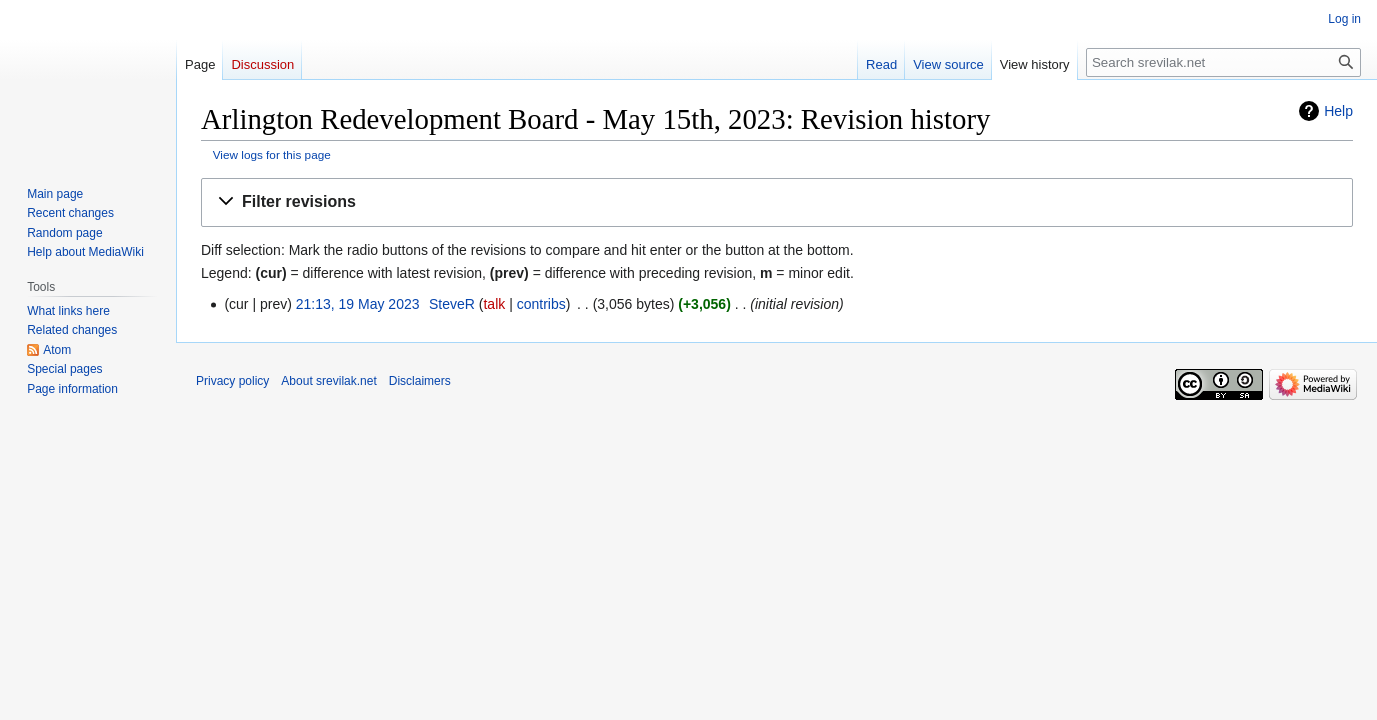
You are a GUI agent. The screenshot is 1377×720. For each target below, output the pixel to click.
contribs (541, 304)
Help (1338, 111)
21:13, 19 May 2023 (358, 304)
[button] (777, 202)
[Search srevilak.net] (1223, 62)
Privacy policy (232, 381)
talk (494, 304)
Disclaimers (420, 381)
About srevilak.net (328, 381)
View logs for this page (272, 154)
